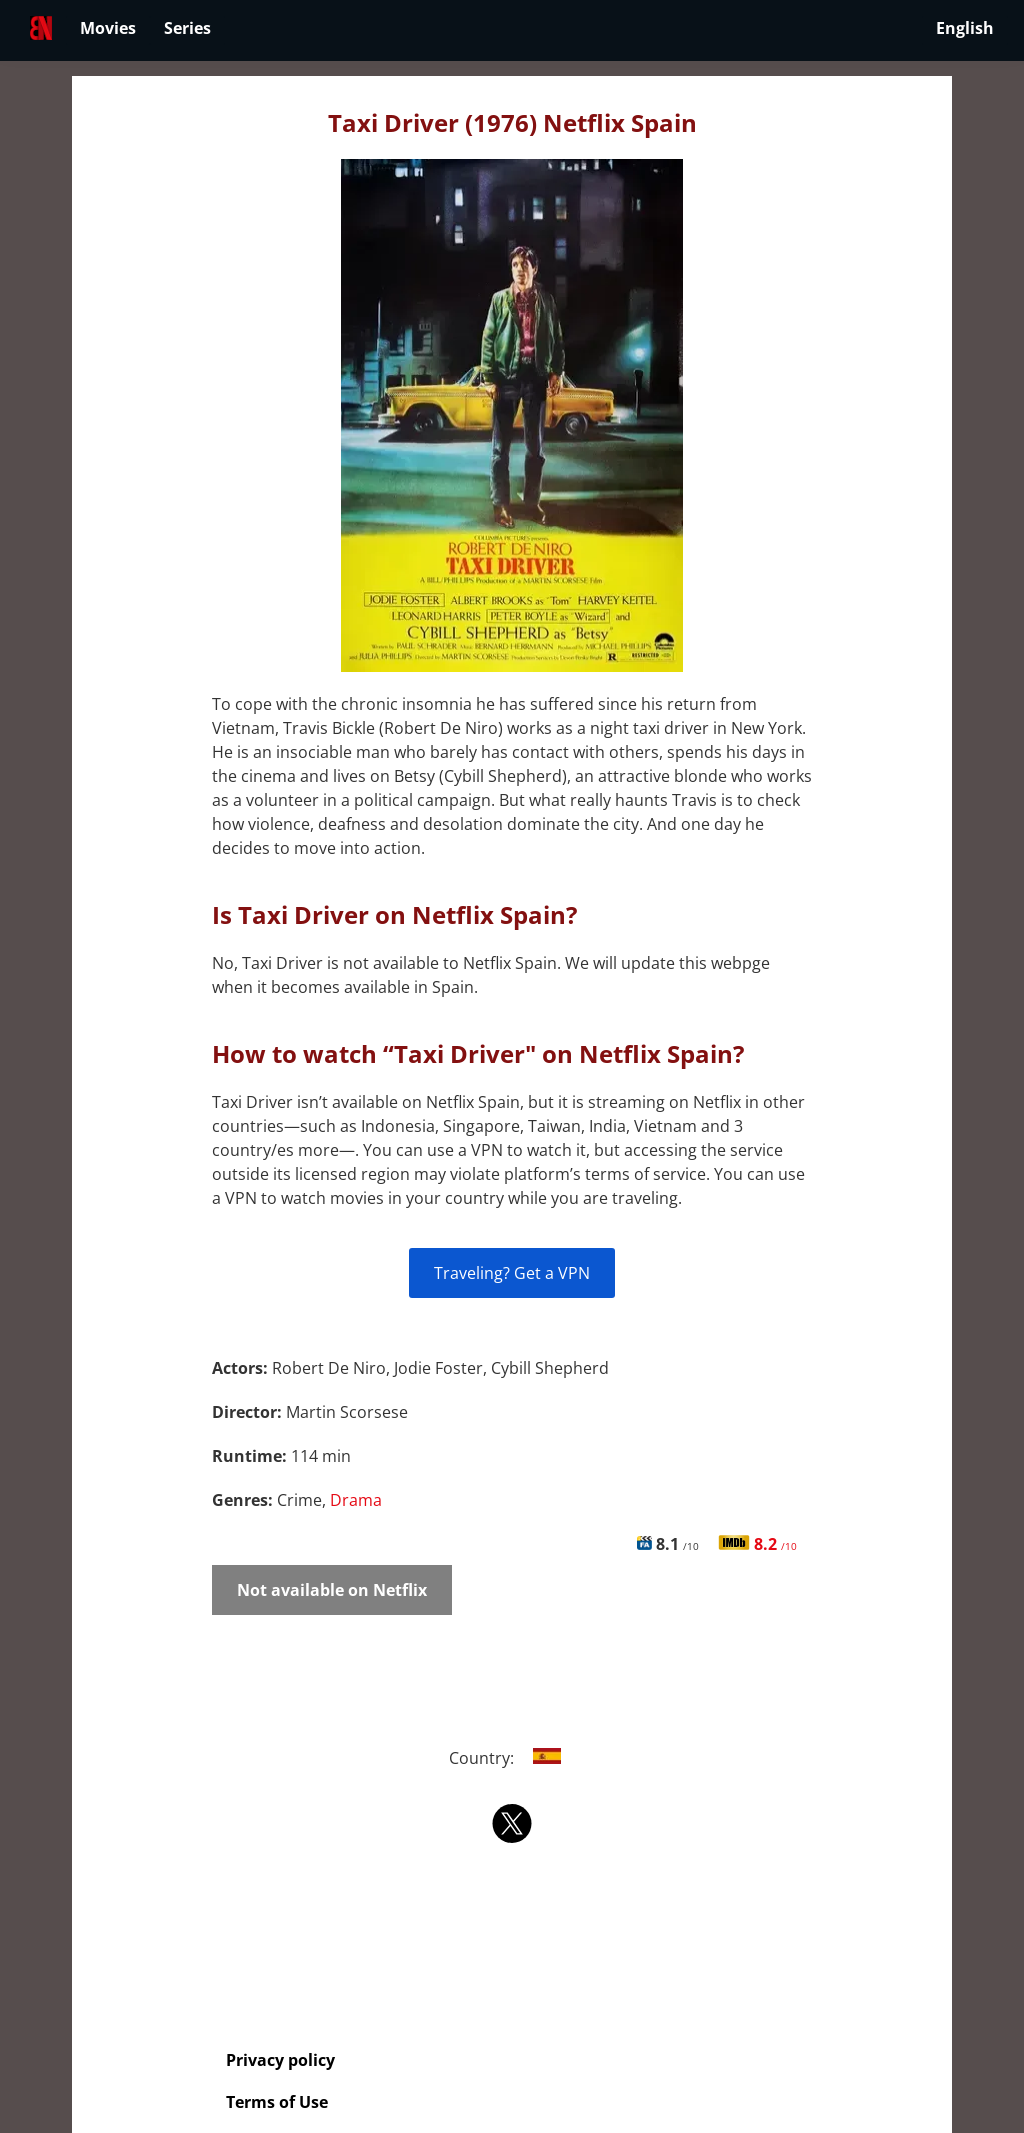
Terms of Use (277, 2102)
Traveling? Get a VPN (512, 1273)
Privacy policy (280, 2060)
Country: (512, 1758)
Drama (356, 1500)
